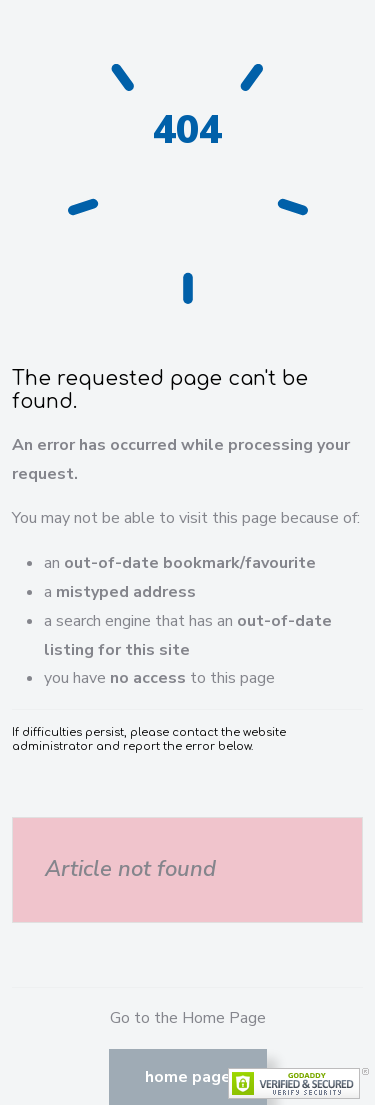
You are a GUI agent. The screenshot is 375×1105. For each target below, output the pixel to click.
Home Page (188, 1077)
